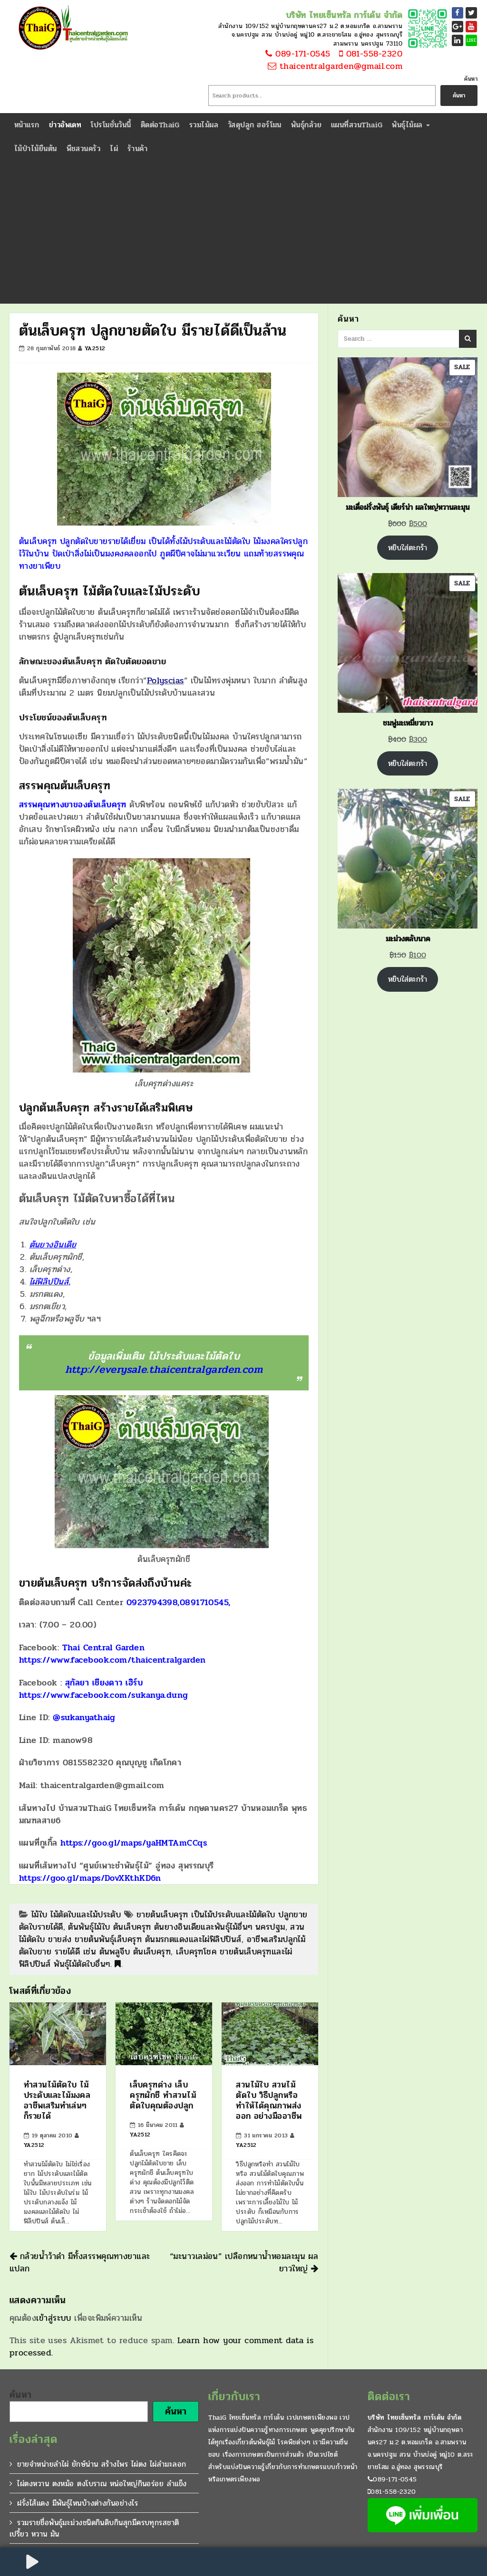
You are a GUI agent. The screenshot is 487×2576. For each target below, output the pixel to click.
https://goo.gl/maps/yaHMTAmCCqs (133, 1842)
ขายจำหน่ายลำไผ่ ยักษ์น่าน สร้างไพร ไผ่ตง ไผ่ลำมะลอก (101, 2464)
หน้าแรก (26, 125)
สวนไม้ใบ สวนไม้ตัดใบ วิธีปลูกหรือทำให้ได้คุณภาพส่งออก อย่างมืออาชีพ (269, 2100)
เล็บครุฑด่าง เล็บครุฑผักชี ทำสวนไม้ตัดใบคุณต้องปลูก (163, 2095)
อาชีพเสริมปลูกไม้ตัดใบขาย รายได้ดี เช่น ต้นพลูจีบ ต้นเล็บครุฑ (162, 1945)
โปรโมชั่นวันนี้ (111, 125)
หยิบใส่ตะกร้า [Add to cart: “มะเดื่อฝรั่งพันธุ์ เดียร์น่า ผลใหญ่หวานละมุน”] (407, 548)
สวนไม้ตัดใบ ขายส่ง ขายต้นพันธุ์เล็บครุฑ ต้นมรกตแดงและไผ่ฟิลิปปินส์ (162, 1933)
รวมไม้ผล (203, 125)
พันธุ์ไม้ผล (411, 125)
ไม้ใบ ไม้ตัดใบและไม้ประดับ (76, 1914)
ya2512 (95, 348)
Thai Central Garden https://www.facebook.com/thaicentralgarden (112, 1653)
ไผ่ (114, 148)
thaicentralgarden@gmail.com (334, 66)
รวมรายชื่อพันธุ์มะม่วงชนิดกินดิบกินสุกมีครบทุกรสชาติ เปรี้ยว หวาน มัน (94, 2528)
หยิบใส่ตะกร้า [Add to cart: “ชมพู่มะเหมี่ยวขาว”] (407, 763)
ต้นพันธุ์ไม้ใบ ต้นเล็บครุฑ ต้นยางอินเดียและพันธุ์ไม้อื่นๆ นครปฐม (176, 1927)
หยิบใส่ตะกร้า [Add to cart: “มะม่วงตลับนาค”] (407, 979)
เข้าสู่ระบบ (53, 2318)
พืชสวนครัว (84, 148)
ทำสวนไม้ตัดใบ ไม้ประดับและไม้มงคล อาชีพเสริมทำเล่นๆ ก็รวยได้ (57, 2100)
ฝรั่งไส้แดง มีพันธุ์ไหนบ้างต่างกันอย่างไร (77, 2503)
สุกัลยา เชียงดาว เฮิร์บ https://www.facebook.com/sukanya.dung (103, 1689)
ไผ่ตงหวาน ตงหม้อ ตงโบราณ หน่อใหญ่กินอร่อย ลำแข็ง (101, 2484)
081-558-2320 (367, 54)
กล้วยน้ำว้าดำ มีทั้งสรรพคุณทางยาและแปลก (80, 2262)
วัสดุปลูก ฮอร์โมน (255, 125)
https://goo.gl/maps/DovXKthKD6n (90, 1878)
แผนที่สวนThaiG (356, 125)
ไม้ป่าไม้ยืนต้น (35, 148)
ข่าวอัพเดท (65, 125)
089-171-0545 (297, 54)
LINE (472, 40)
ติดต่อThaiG (160, 125)
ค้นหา (470, 79)
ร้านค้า (137, 148)
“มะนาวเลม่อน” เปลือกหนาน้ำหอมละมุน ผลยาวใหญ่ (244, 2262)
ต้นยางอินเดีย (53, 1244)
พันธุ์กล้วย (306, 125)
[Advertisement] (243, 231)
